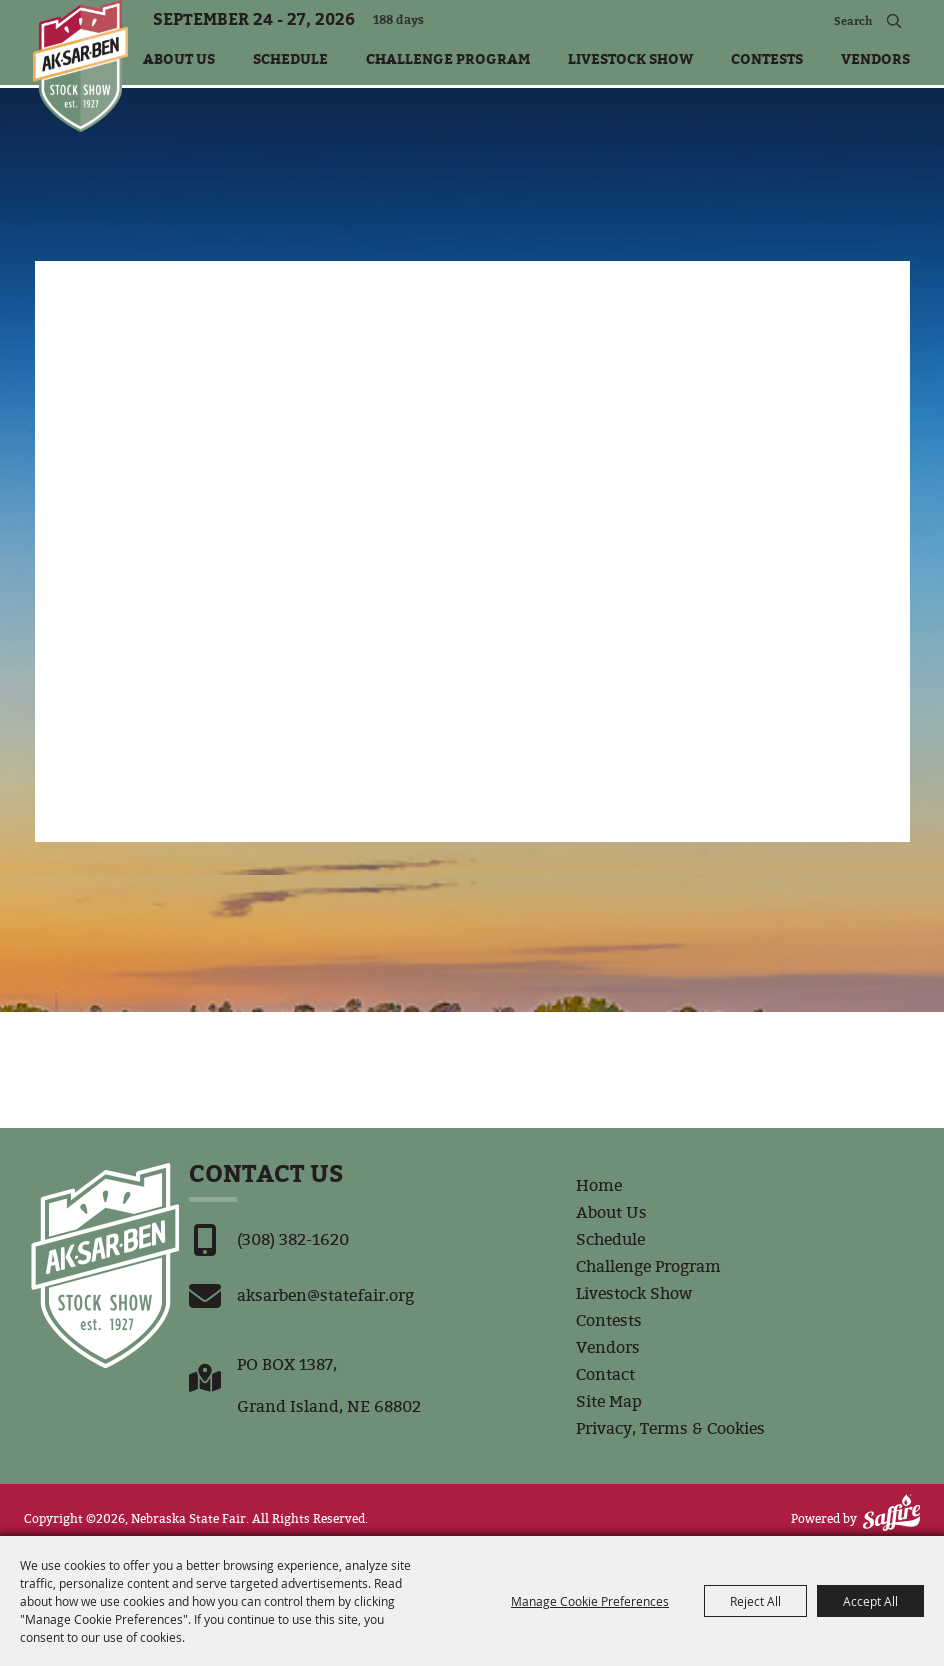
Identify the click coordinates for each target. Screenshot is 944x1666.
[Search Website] (827, 20)
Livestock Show (630, 58)
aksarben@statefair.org (325, 1295)
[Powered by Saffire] (891, 1512)
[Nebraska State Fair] (80, 66)
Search (893, 20)
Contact (605, 1374)
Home (599, 1185)
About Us (179, 58)
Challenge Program (448, 58)
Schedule (290, 58)
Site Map (609, 1401)
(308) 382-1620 (293, 1239)
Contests (767, 58)
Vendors (875, 58)
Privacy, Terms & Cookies (670, 1428)
